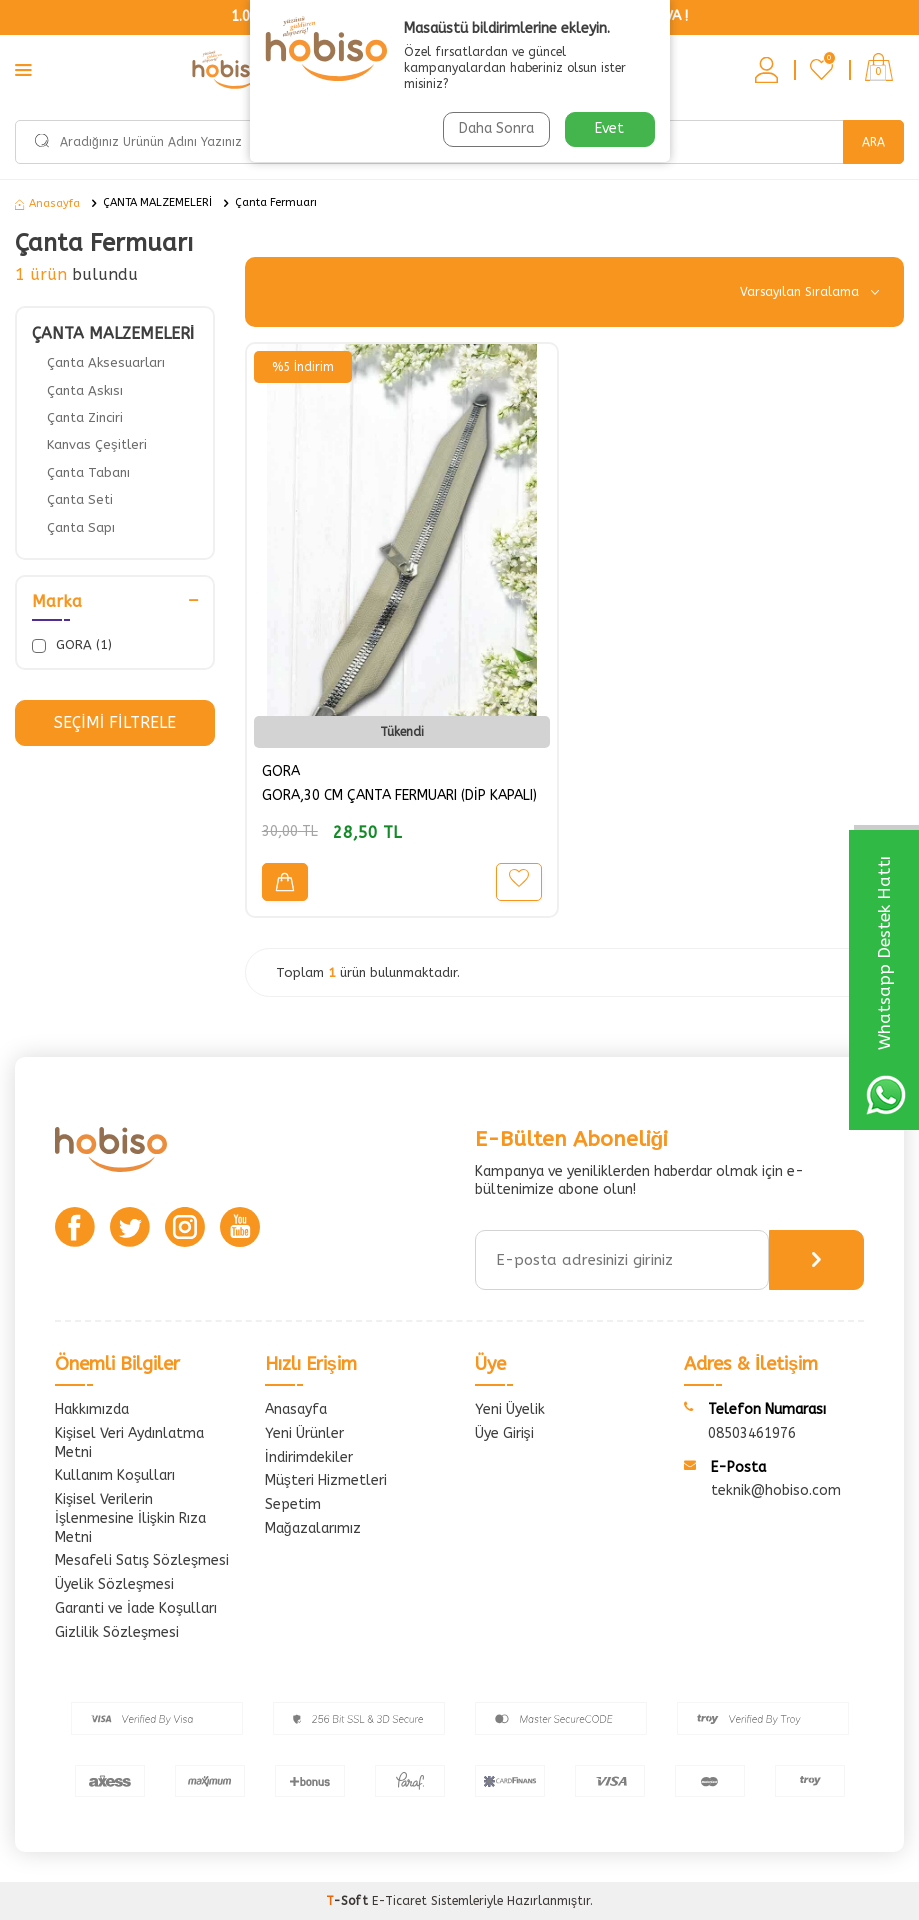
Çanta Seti (80, 499)
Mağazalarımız (313, 1528)
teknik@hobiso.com (776, 1490)
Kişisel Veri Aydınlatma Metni (129, 1443)
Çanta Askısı (85, 390)
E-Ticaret (399, 1901)
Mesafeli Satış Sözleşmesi (142, 1560)
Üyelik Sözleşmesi (114, 1584)
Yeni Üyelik (510, 1409)
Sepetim (293, 1504)
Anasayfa (47, 203)
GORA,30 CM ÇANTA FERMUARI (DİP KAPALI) (399, 795)
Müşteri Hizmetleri (326, 1480)
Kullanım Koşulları (115, 1475)
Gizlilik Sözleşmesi (117, 1632)
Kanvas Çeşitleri (97, 444)
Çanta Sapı (81, 527)
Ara (873, 142)
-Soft (349, 1901)
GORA (281, 771)
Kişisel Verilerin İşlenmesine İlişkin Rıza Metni (130, 1518)
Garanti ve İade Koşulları (136, 1608)
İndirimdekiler (309, 1457)
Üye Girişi (504, 1433)
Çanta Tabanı (88, 472)
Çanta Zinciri (85, 417)
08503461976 (752, 1433)
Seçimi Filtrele (114, 722)
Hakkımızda (92, 1409)
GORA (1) (72, 645)
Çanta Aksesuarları (106, 362)
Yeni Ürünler (304, 1433)
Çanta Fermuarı (276, 202)
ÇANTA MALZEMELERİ (157, 202)
